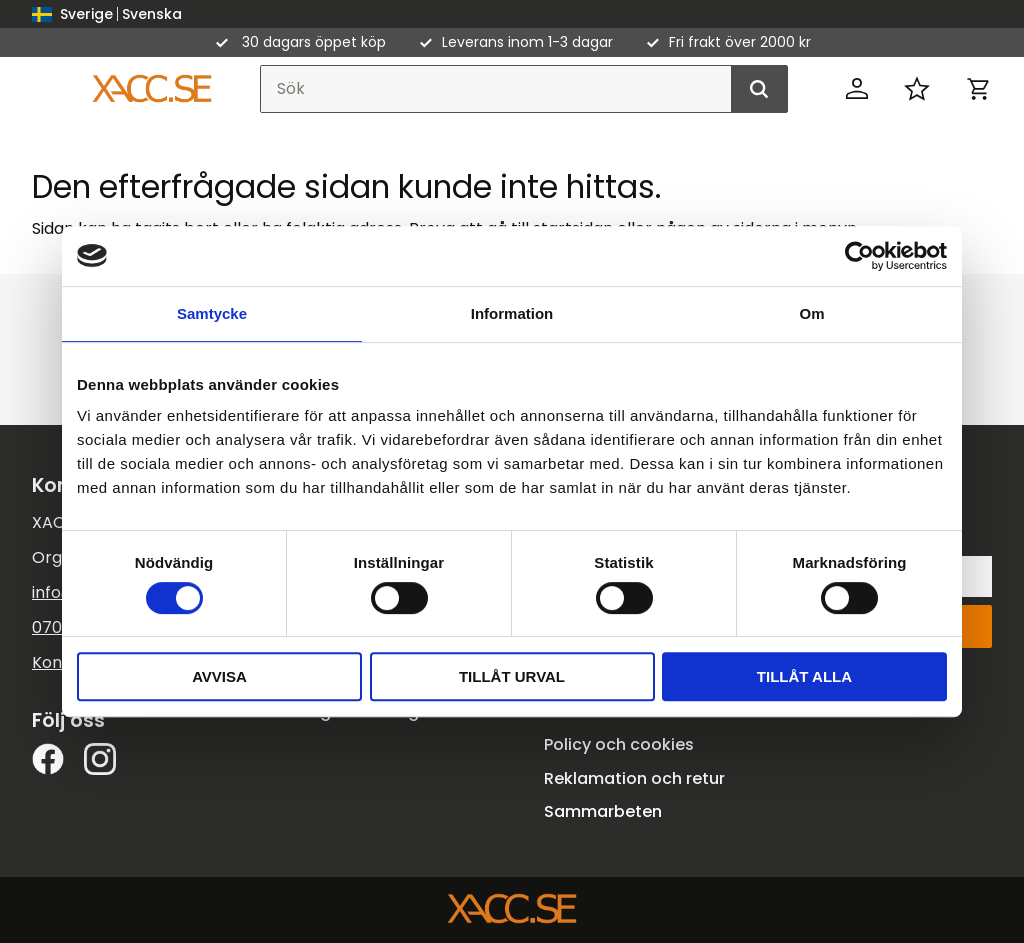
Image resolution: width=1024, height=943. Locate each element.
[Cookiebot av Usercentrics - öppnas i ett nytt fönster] (859, 256)
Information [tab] (512, 313)
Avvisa (219, 676)
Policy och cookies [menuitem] (619, 744)
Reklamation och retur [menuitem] (634, 778)
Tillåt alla (804, 676)
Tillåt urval (512, 676)
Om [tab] (811, 313)
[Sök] (759, 89)
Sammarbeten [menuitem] (603, 811)
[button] (917, 89)
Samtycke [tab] (212, 313)
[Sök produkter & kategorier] (524, 89)
